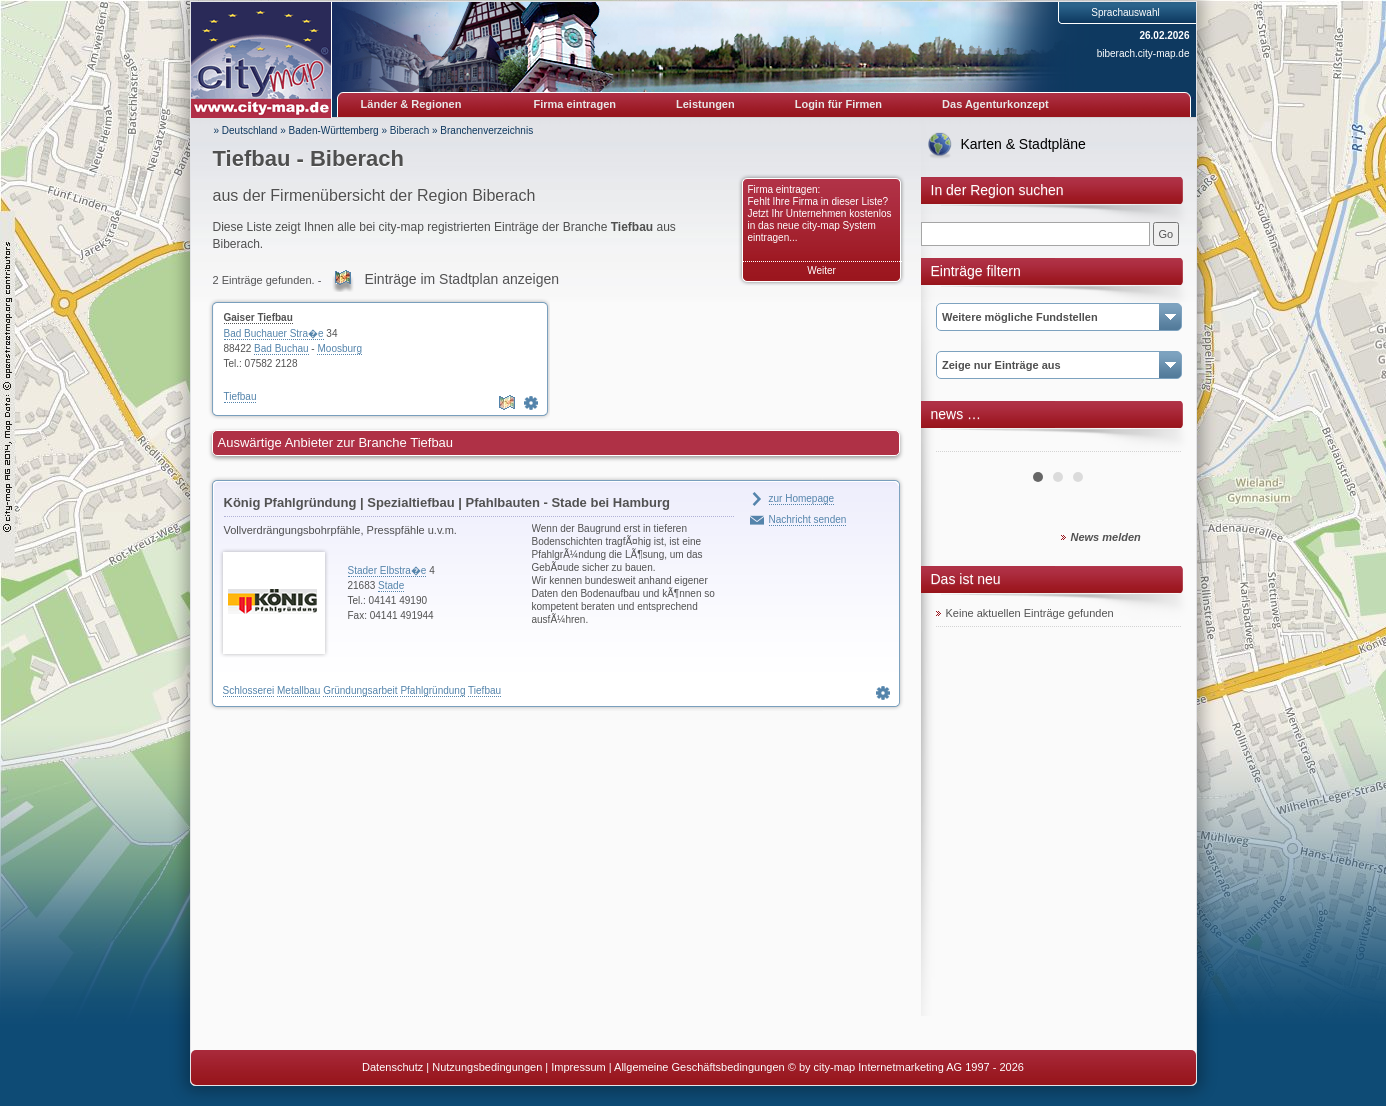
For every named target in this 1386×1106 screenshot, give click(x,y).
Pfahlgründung (432, 690)
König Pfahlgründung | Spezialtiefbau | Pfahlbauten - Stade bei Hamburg (447, 502)
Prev (962, 444)
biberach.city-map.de (1143, 53)
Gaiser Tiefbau (258, 317)
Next (1155, 444)
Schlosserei (249, 690)
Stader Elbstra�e (387, 570)
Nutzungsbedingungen (487, 1067)
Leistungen (705, 104)
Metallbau (298, 690)
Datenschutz (392, 1067)
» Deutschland (246, 130)
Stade (391, 585)
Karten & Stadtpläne (1023, 144)
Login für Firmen (838, 104)
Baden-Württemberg (334, 130)
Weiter (821, 270)
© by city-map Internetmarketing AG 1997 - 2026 (906, 1067)
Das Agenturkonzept (995, 104)
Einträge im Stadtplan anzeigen (461, 279)
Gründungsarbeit (360, 690)
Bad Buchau (281, 348)
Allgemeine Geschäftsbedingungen (699, 1067)
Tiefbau (240, 396)
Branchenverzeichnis (486, 130)
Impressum (578, 1067)
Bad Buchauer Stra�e (274, 333)
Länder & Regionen (411, 104)
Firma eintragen (575, 104)
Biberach (409, 130)
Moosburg (339, 348)
